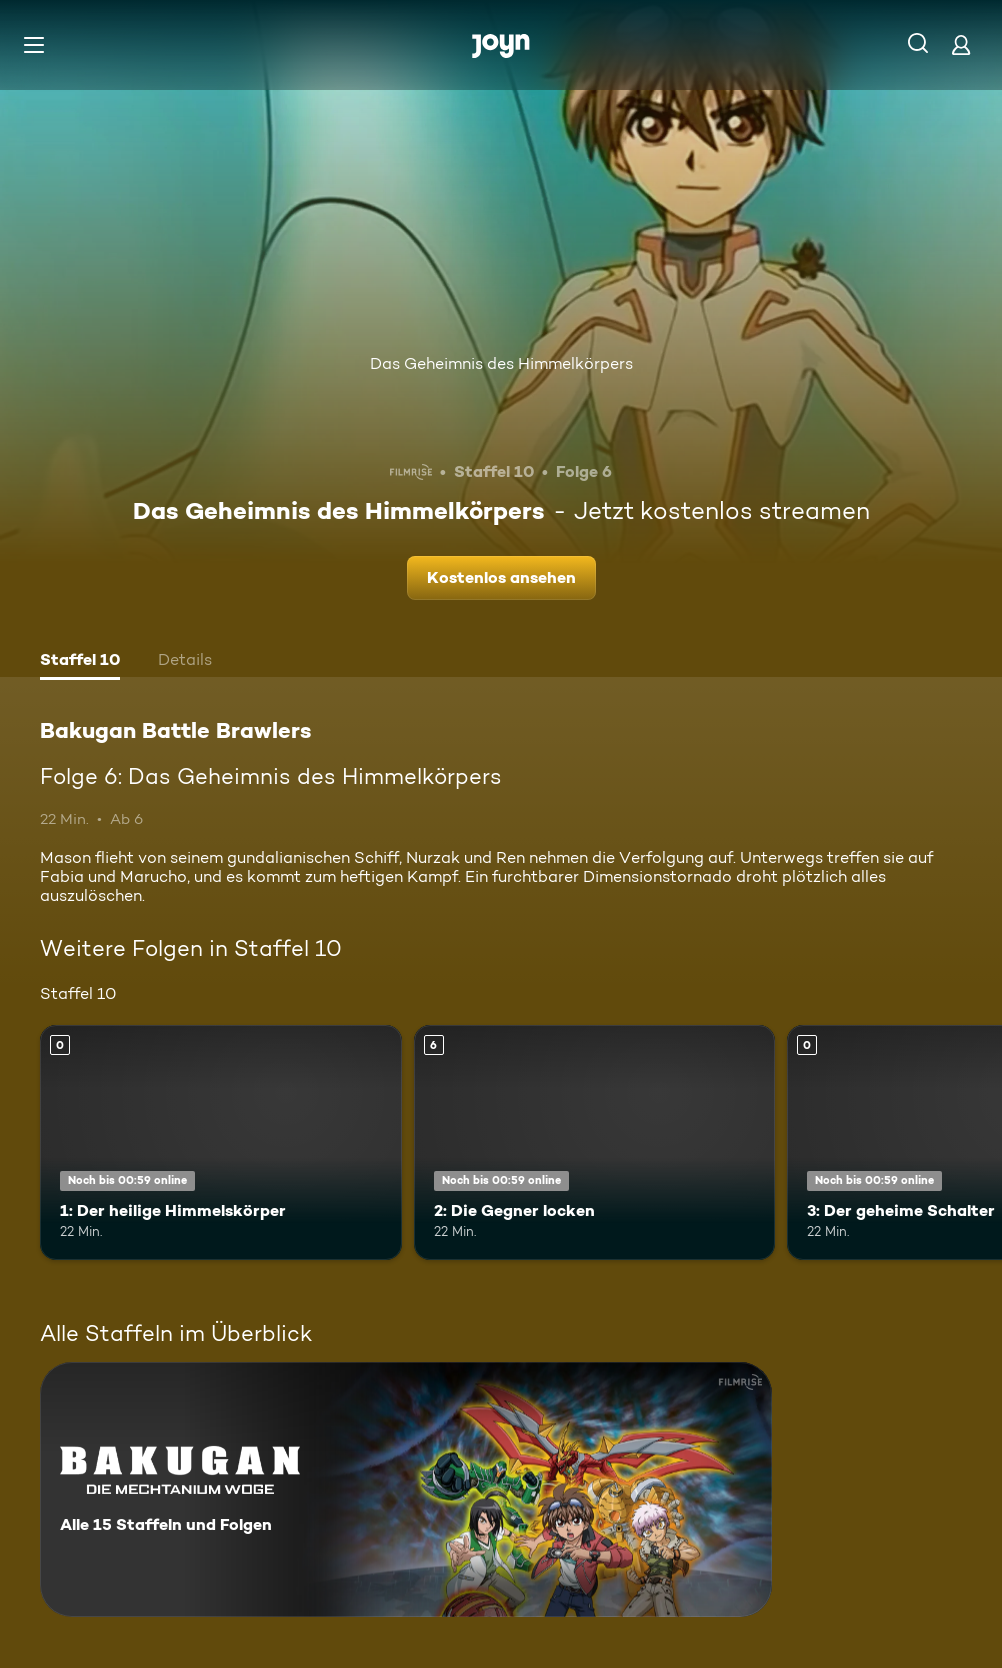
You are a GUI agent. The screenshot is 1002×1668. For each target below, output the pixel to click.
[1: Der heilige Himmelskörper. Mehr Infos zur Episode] (221, 1142)
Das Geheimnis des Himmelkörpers (501, 363)
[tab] (80, 662)
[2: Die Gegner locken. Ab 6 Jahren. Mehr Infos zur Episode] (595, 1142)
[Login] (961, 44)
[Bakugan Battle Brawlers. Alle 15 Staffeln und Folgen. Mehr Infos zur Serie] (406, 1489)
